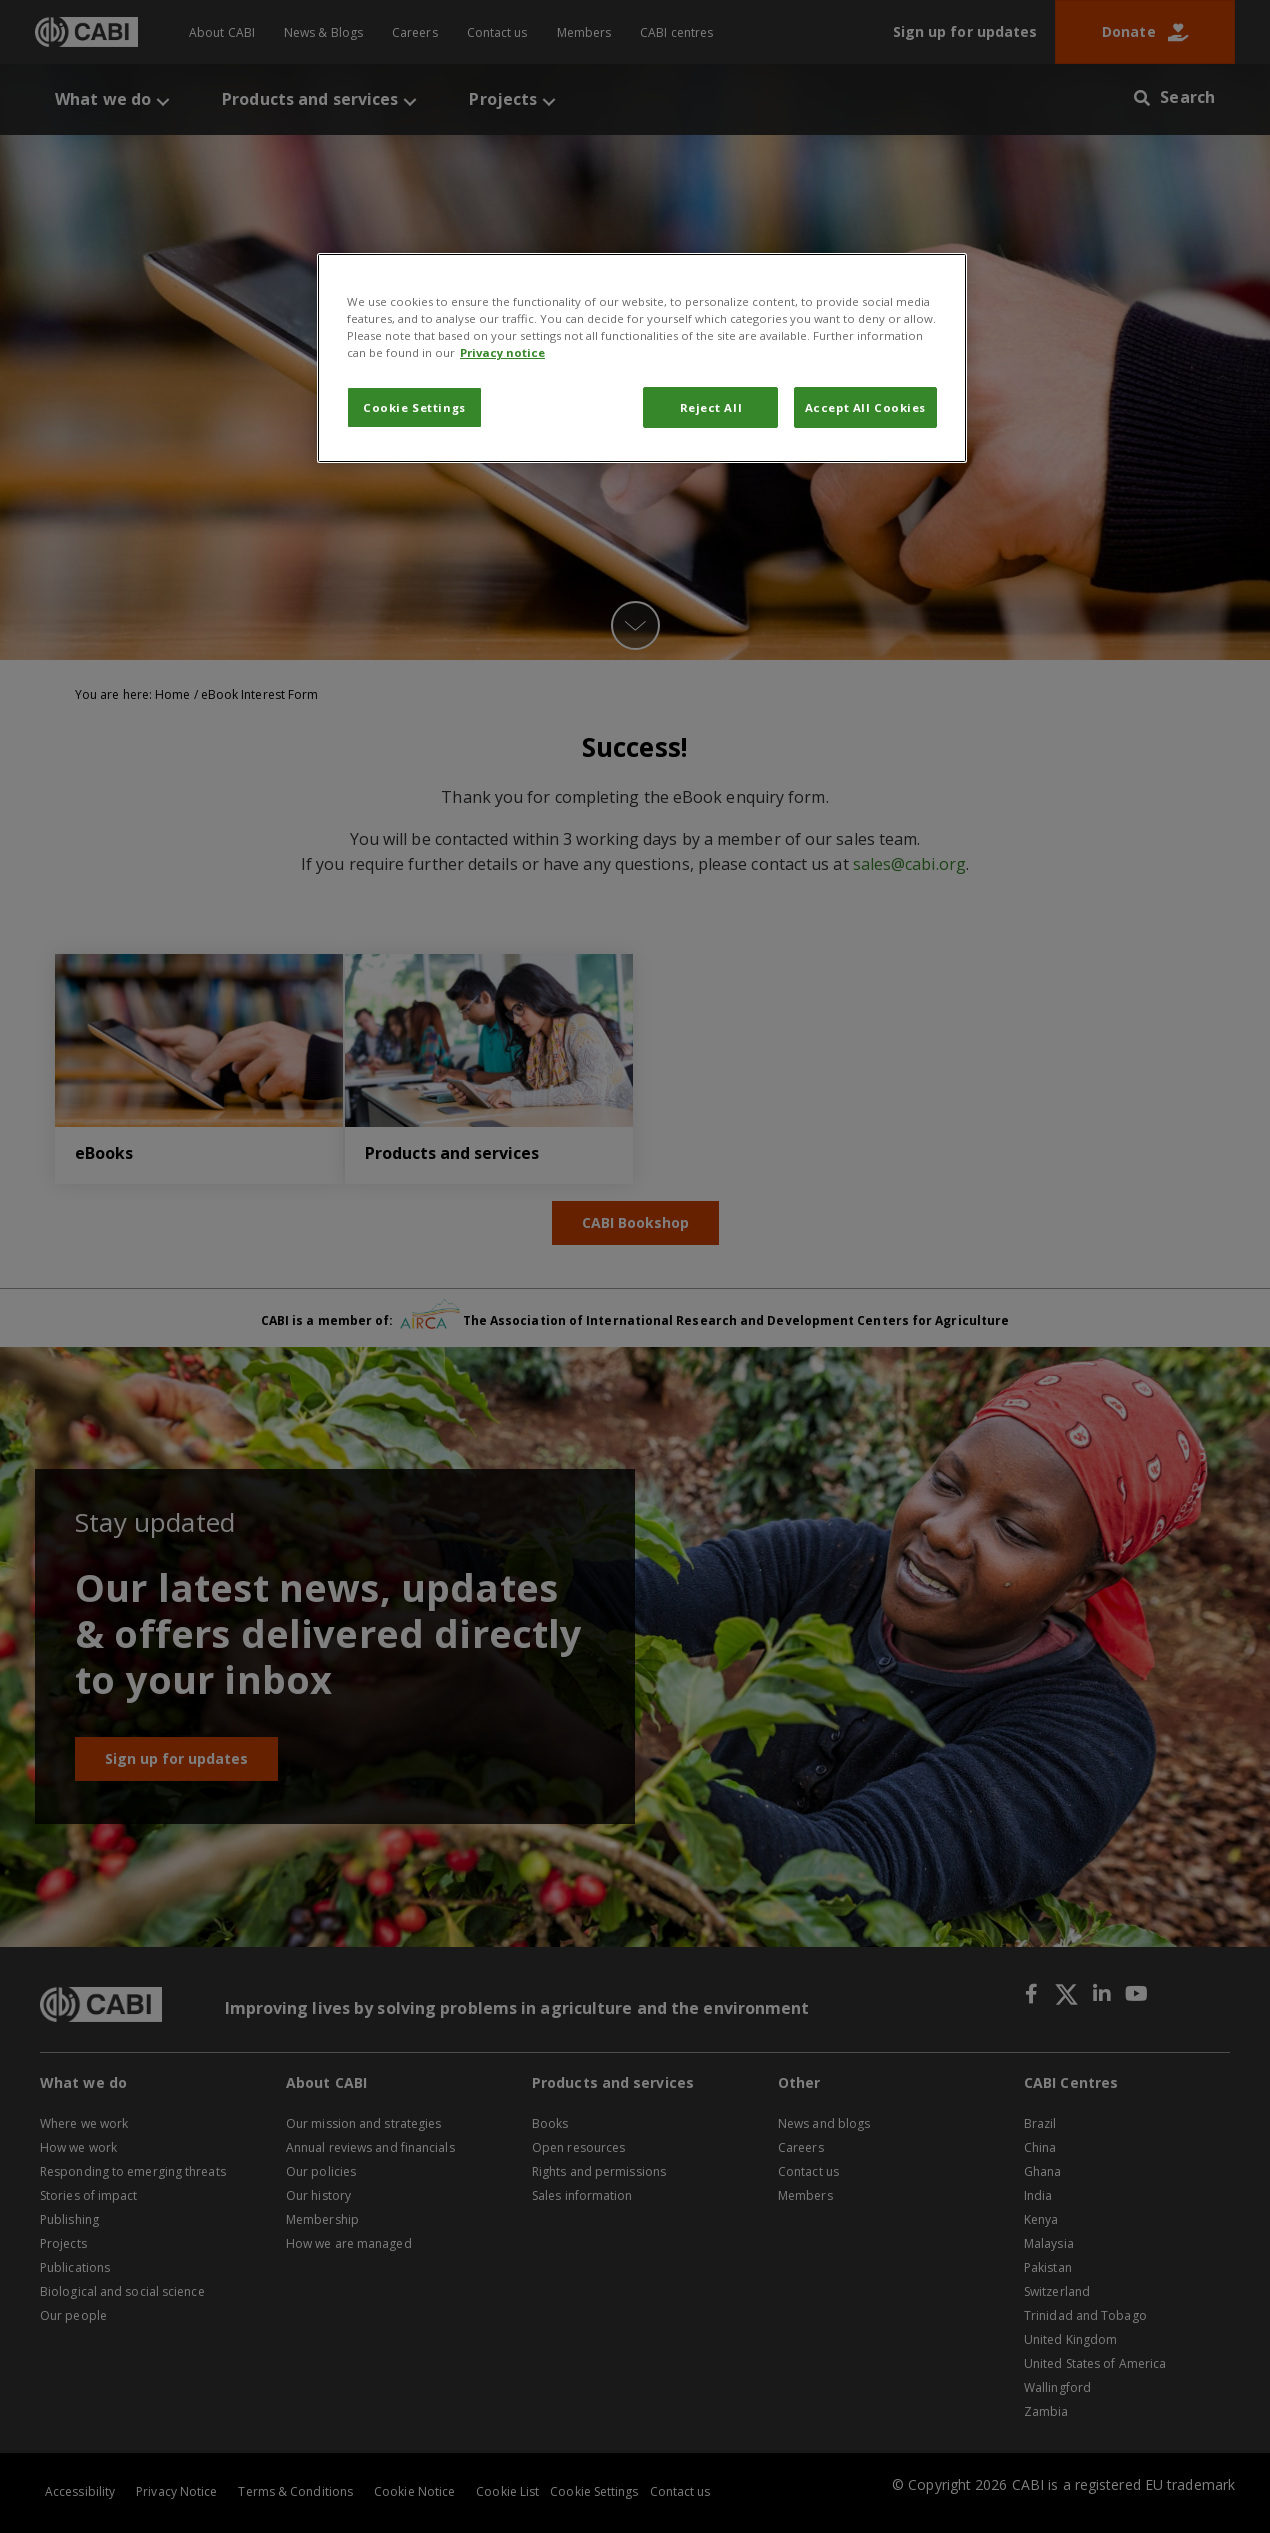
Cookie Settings (414, 407)
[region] (642, 358)
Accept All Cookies (865, 407)
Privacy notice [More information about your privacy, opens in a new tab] (502, 352)
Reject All (711, 407)
